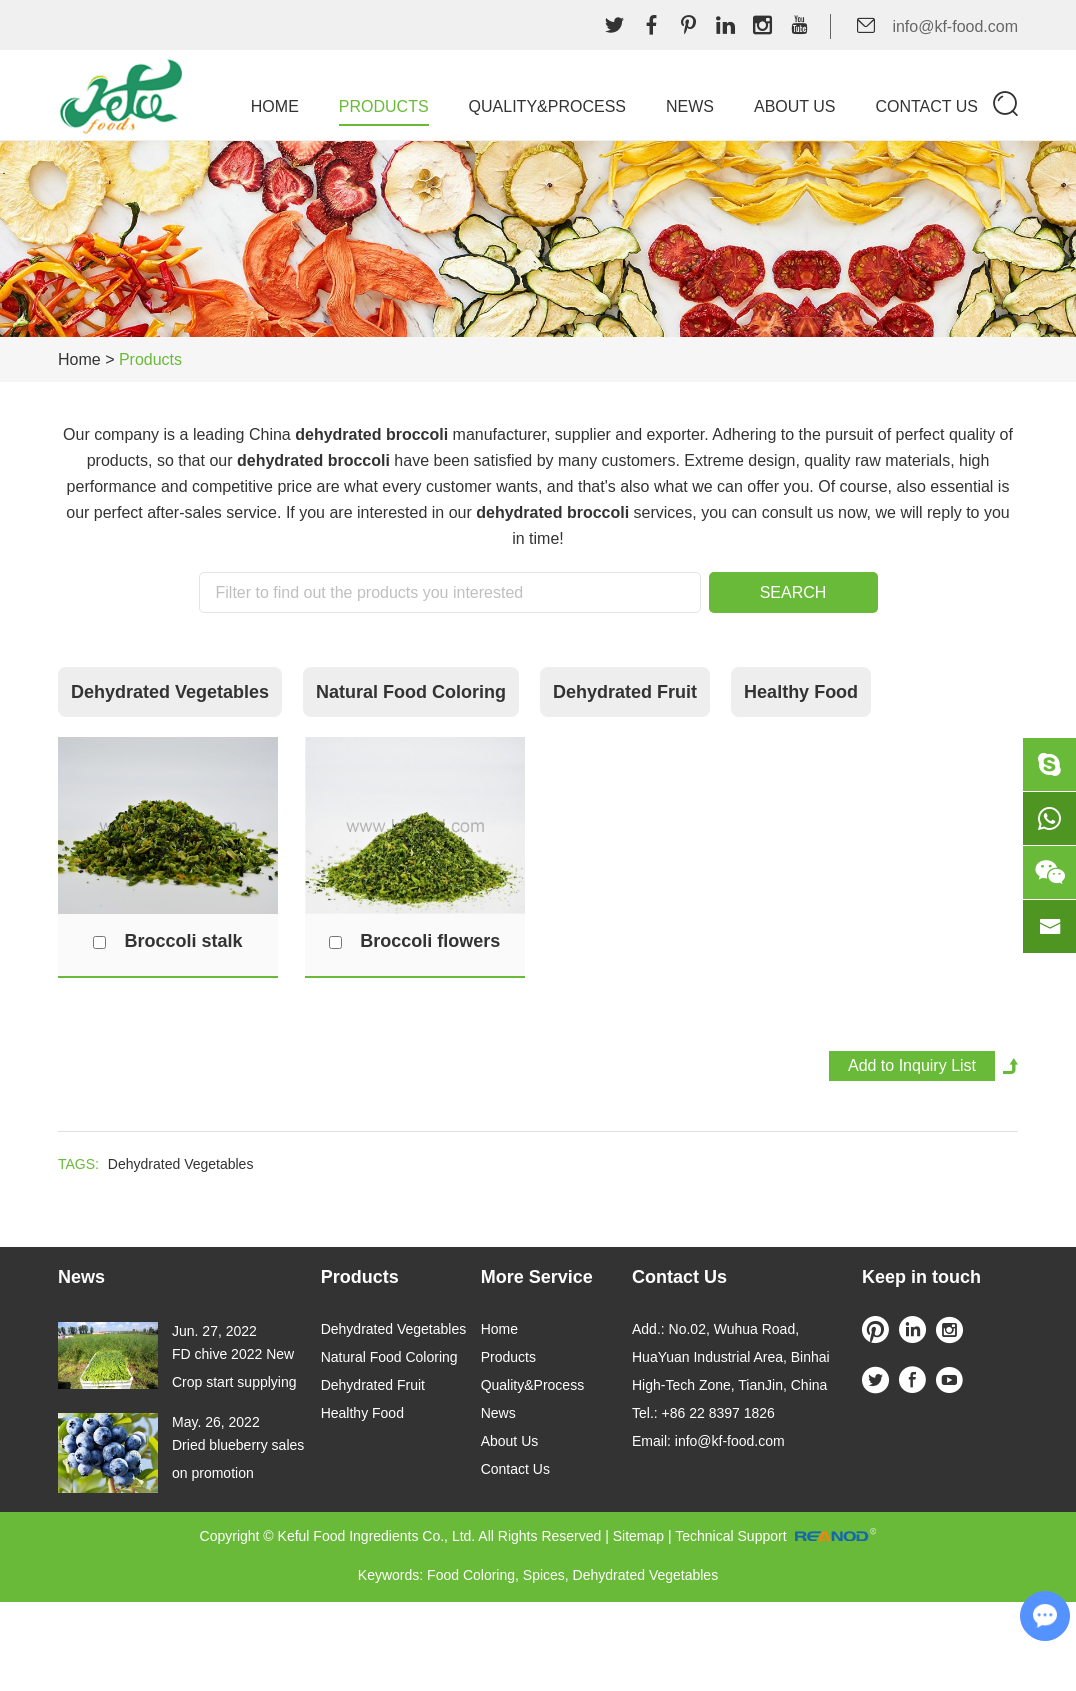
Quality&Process (547, 106)
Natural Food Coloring (411, 692)
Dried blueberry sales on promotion (238, 1459)
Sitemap (638, 1536)
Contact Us (926, 106)
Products (384, 106)
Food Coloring (471, 1575)
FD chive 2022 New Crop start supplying (234, 1368)
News (690, 106)
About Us (795, 106)
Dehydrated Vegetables (170, 692)
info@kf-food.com (955, 26)
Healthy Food (801, 692)
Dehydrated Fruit (625, 692)
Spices (544, 1575)
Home (275, 106)
